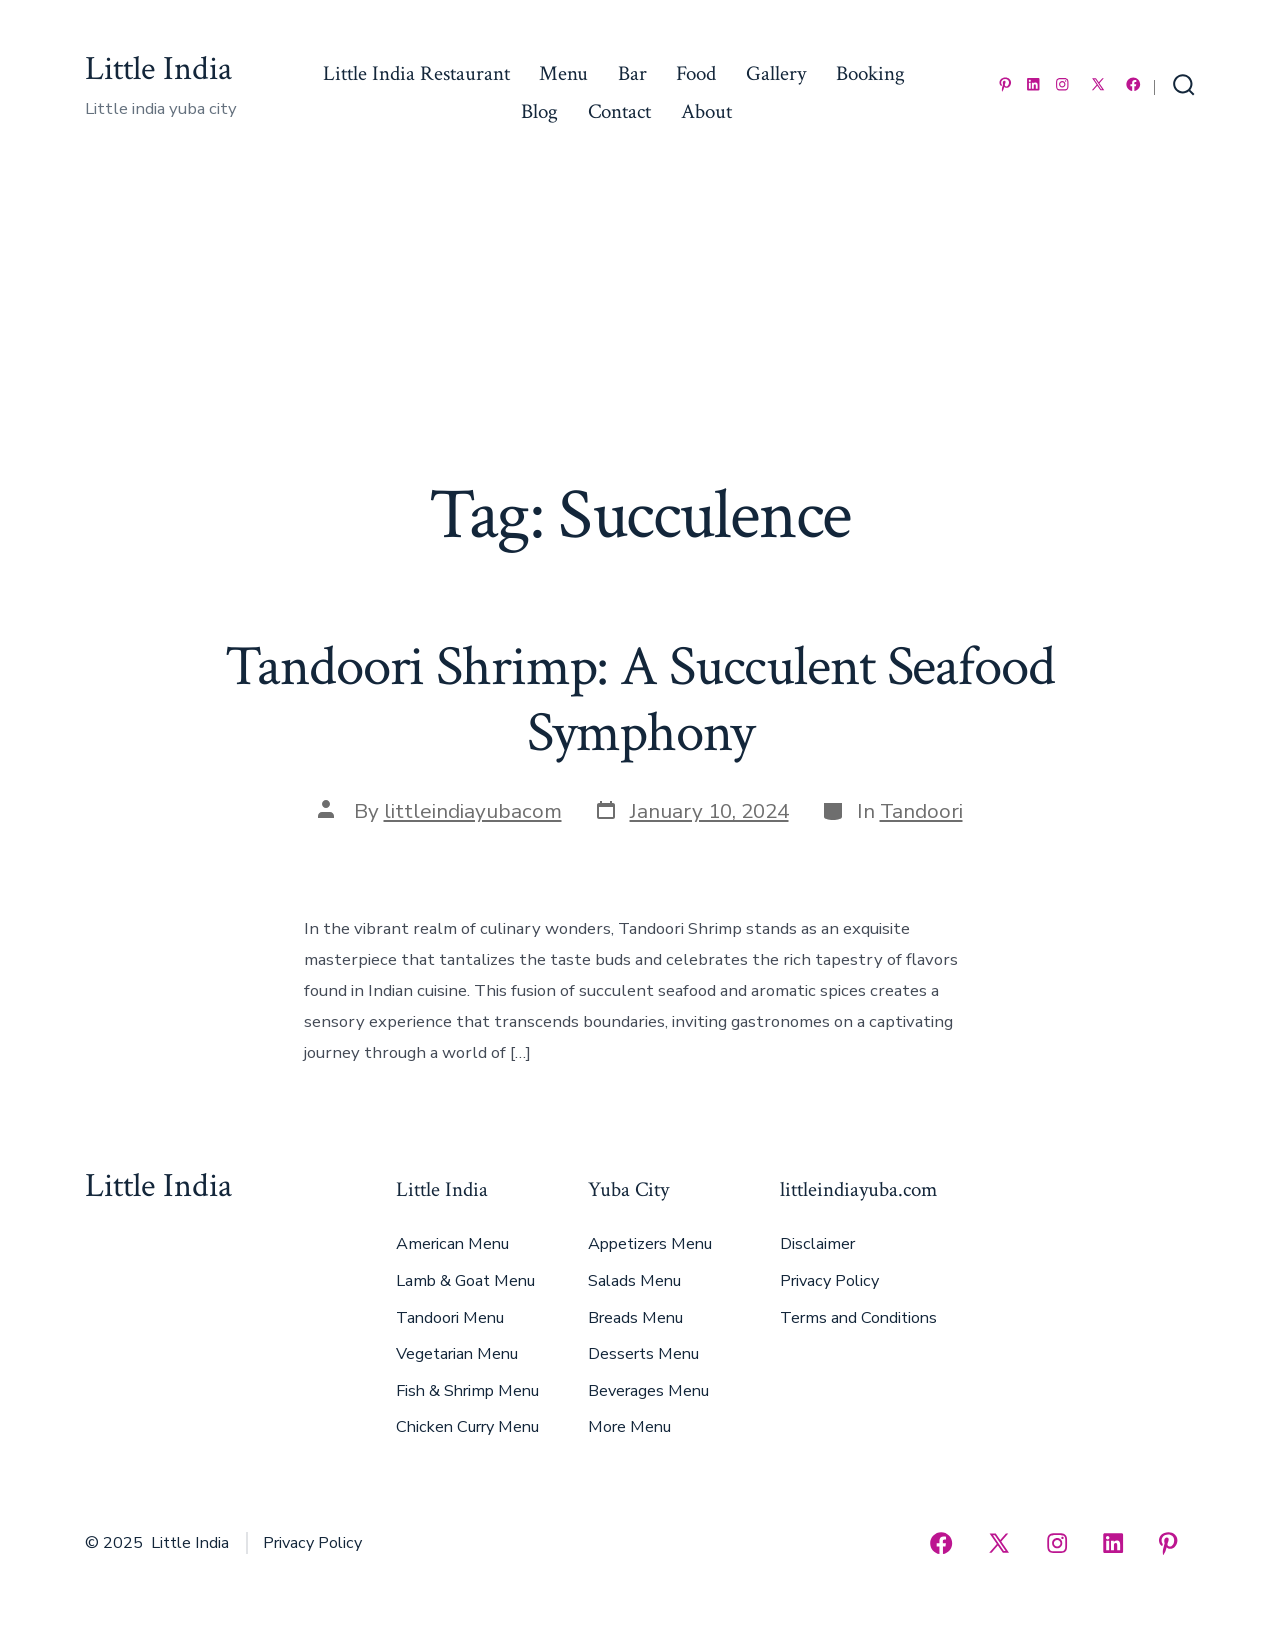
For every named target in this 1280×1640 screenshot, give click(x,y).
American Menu (452, 1244)
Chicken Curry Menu (467, 1427)
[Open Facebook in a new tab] (1133, 84)
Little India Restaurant (416, 73)
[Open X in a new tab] (1098, 84)
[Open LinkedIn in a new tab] (1033, 84)
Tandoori (921, 811)
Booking (870, 73)
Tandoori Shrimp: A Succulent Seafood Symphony (639, 699)
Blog (539, 111)
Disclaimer (817, 1244)
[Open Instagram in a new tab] (1062, 84)
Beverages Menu (648, 1391)
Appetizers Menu (650, 1244)
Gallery (776, 73)
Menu (563, 73)
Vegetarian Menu (457, 1354)
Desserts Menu (643, 1354)
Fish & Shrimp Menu (467, 1391)
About (706, 111)
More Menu (629, 1427)
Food (696, 73)
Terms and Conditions (858, 1318)
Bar (632, 73)
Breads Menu (635, 1318)
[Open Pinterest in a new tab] (1005, 84)
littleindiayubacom (473, 811)
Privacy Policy (829, 1281)
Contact (619, 111)
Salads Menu (634, 1281)
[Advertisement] (640, 324)
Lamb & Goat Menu (465, 1281)
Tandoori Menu (450, 1318)
